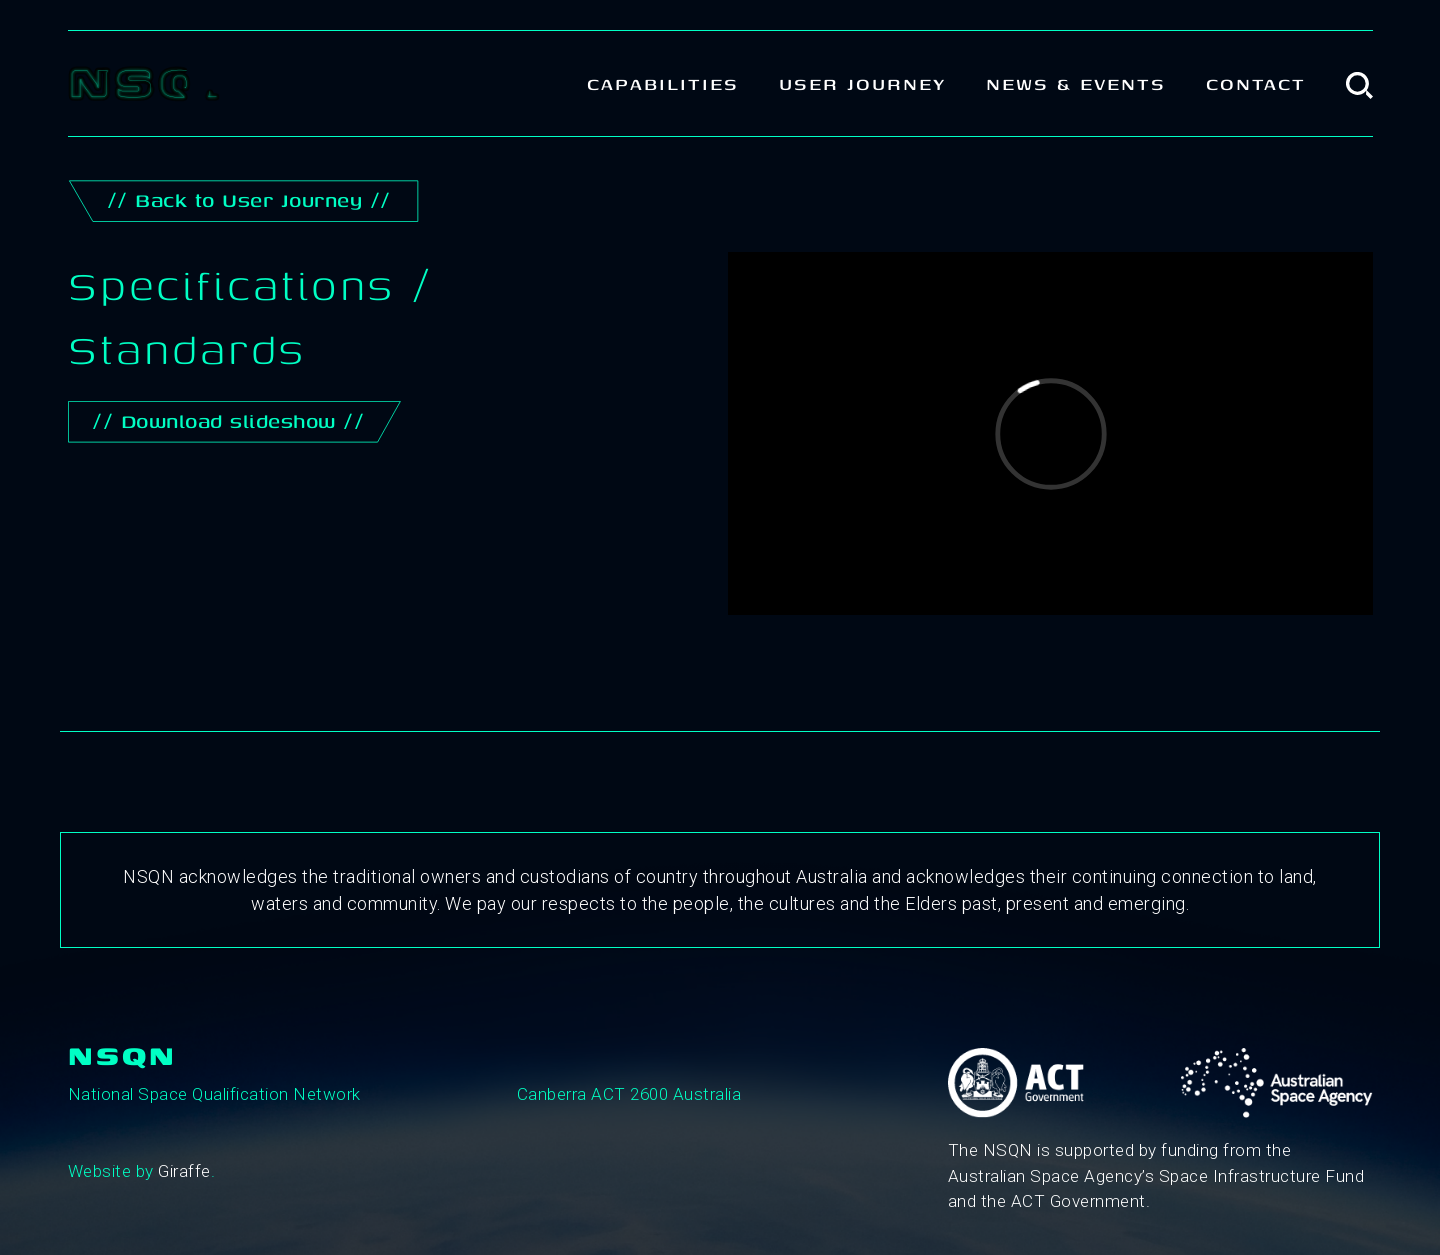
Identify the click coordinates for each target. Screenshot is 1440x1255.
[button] (1359, 83)
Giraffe (184, 1171)
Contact (1256, 83)
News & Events (1076, 83)
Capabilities (663, 83)
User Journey (862, 83)
